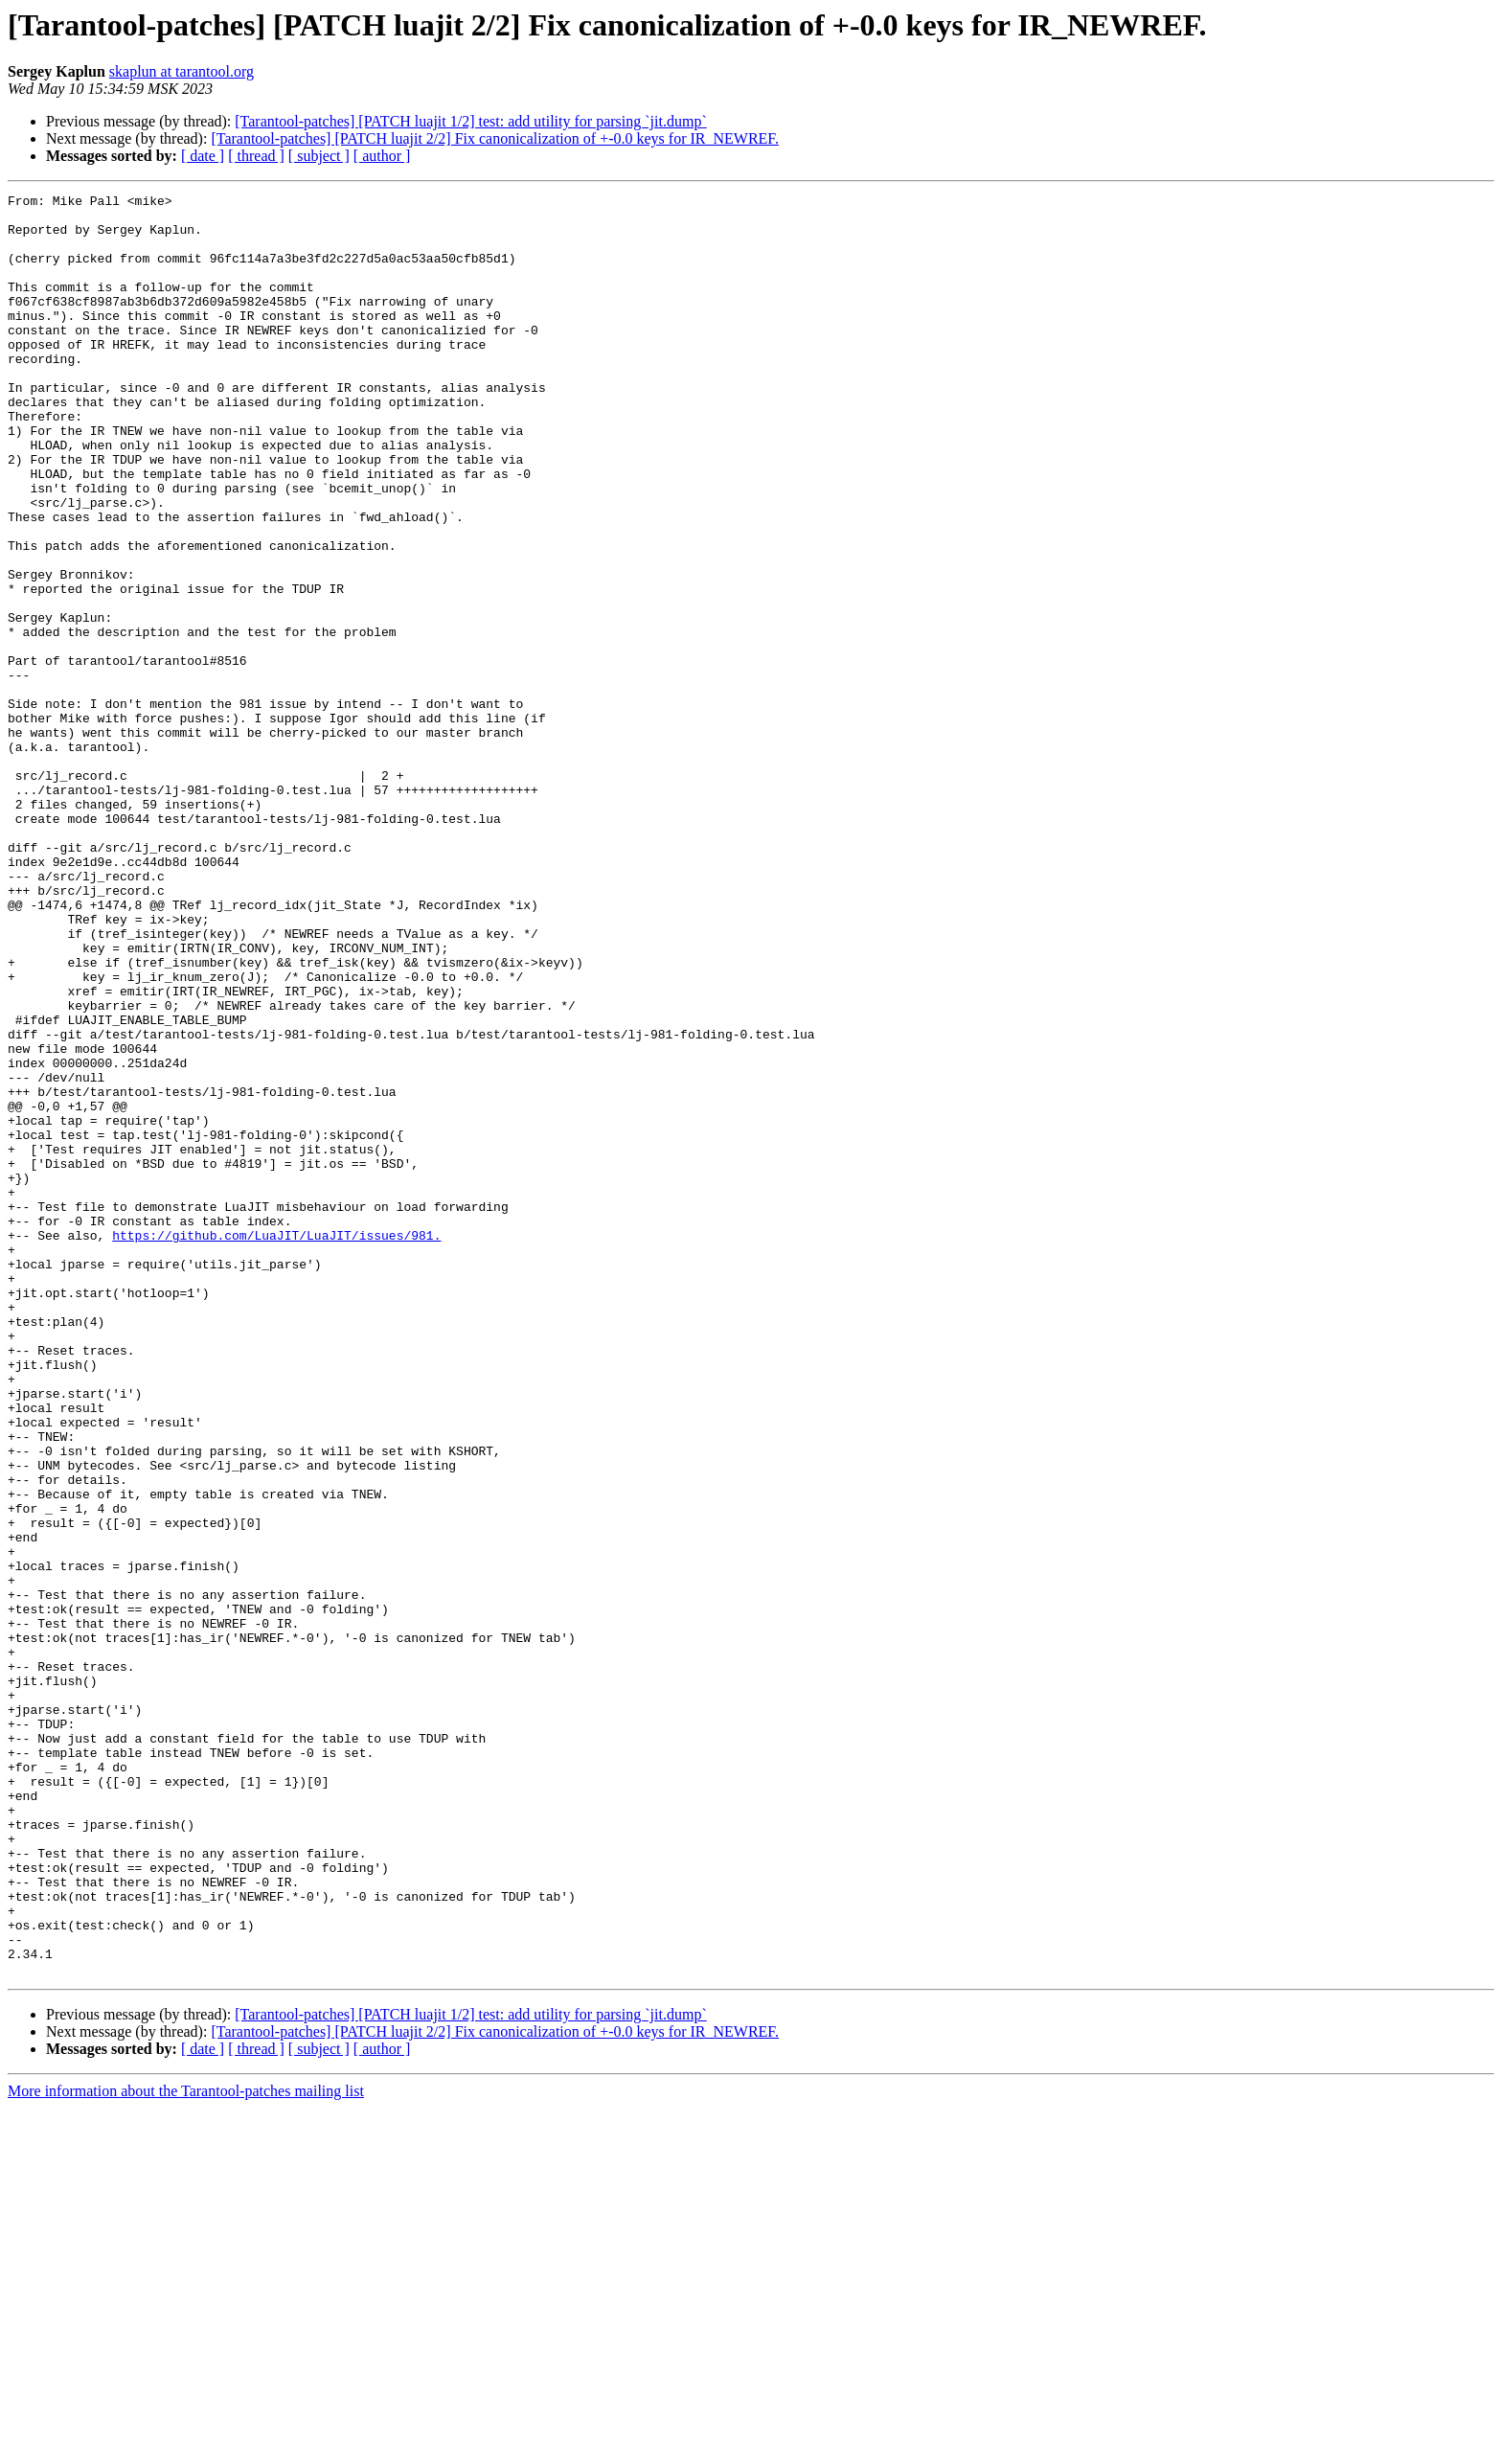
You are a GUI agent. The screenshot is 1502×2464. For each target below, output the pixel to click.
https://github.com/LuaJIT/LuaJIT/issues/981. (276, 1444)
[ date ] (202, 156)
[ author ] (382, 156)
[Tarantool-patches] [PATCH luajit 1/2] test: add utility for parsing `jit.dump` (470, 121)
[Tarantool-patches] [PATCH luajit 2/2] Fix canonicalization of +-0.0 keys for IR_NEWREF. (495, 138)
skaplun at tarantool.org (181, 71)
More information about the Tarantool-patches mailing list (186, 2447)
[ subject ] (319, 156)
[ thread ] (256, 156)
